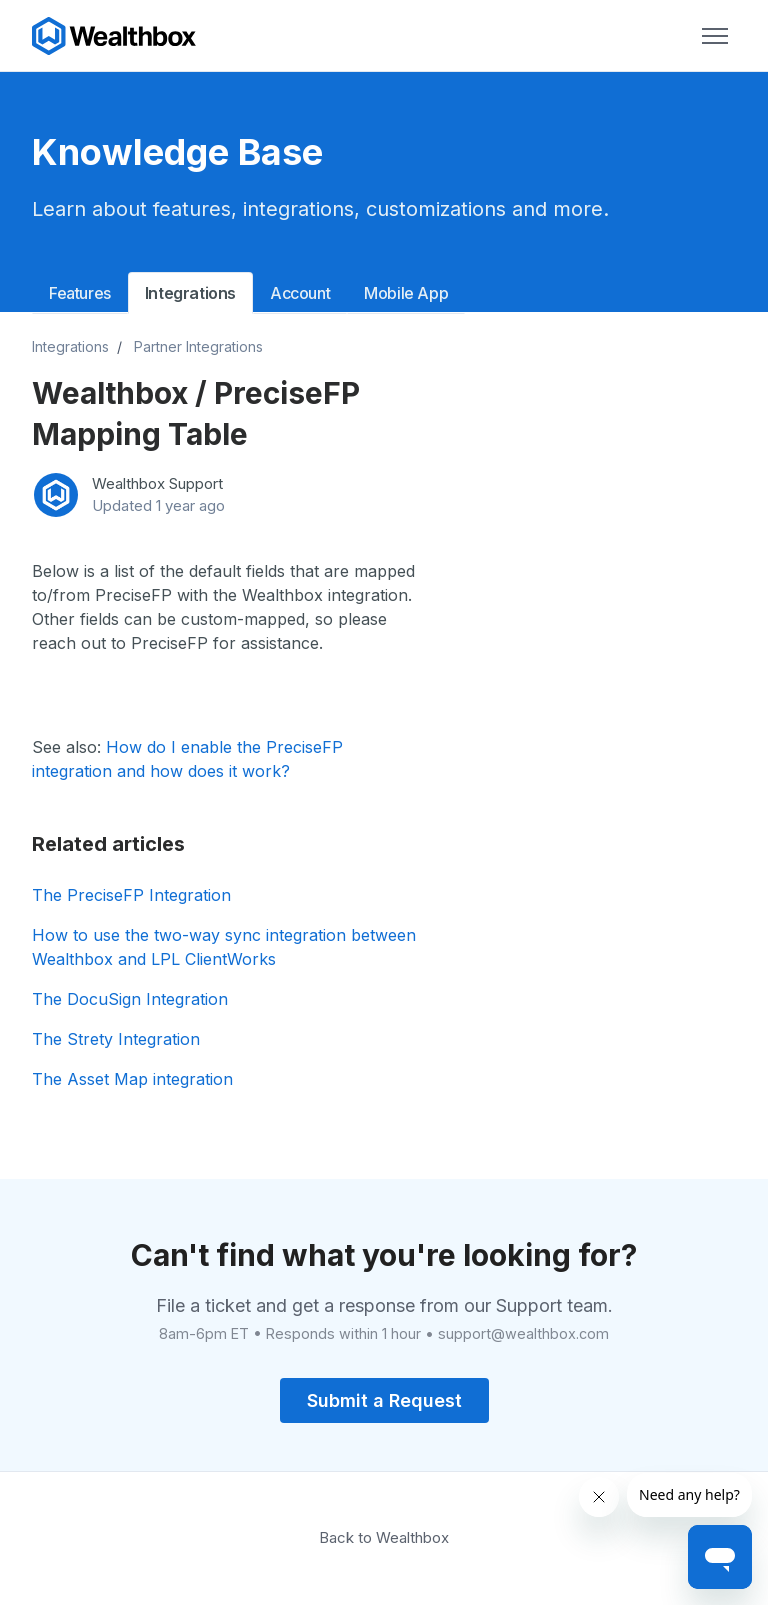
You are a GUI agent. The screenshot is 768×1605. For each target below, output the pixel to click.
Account (300, 293)
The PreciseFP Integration (131, 895)
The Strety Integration (116, 1039)
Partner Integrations (198, 346)
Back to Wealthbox (384, 1537)
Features (80, 293)
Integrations (190, 293)
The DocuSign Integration (130, 999)
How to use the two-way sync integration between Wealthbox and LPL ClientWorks (224, 947)
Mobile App (406, 293)
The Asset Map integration (132, 1079)
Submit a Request (384, 1400)
